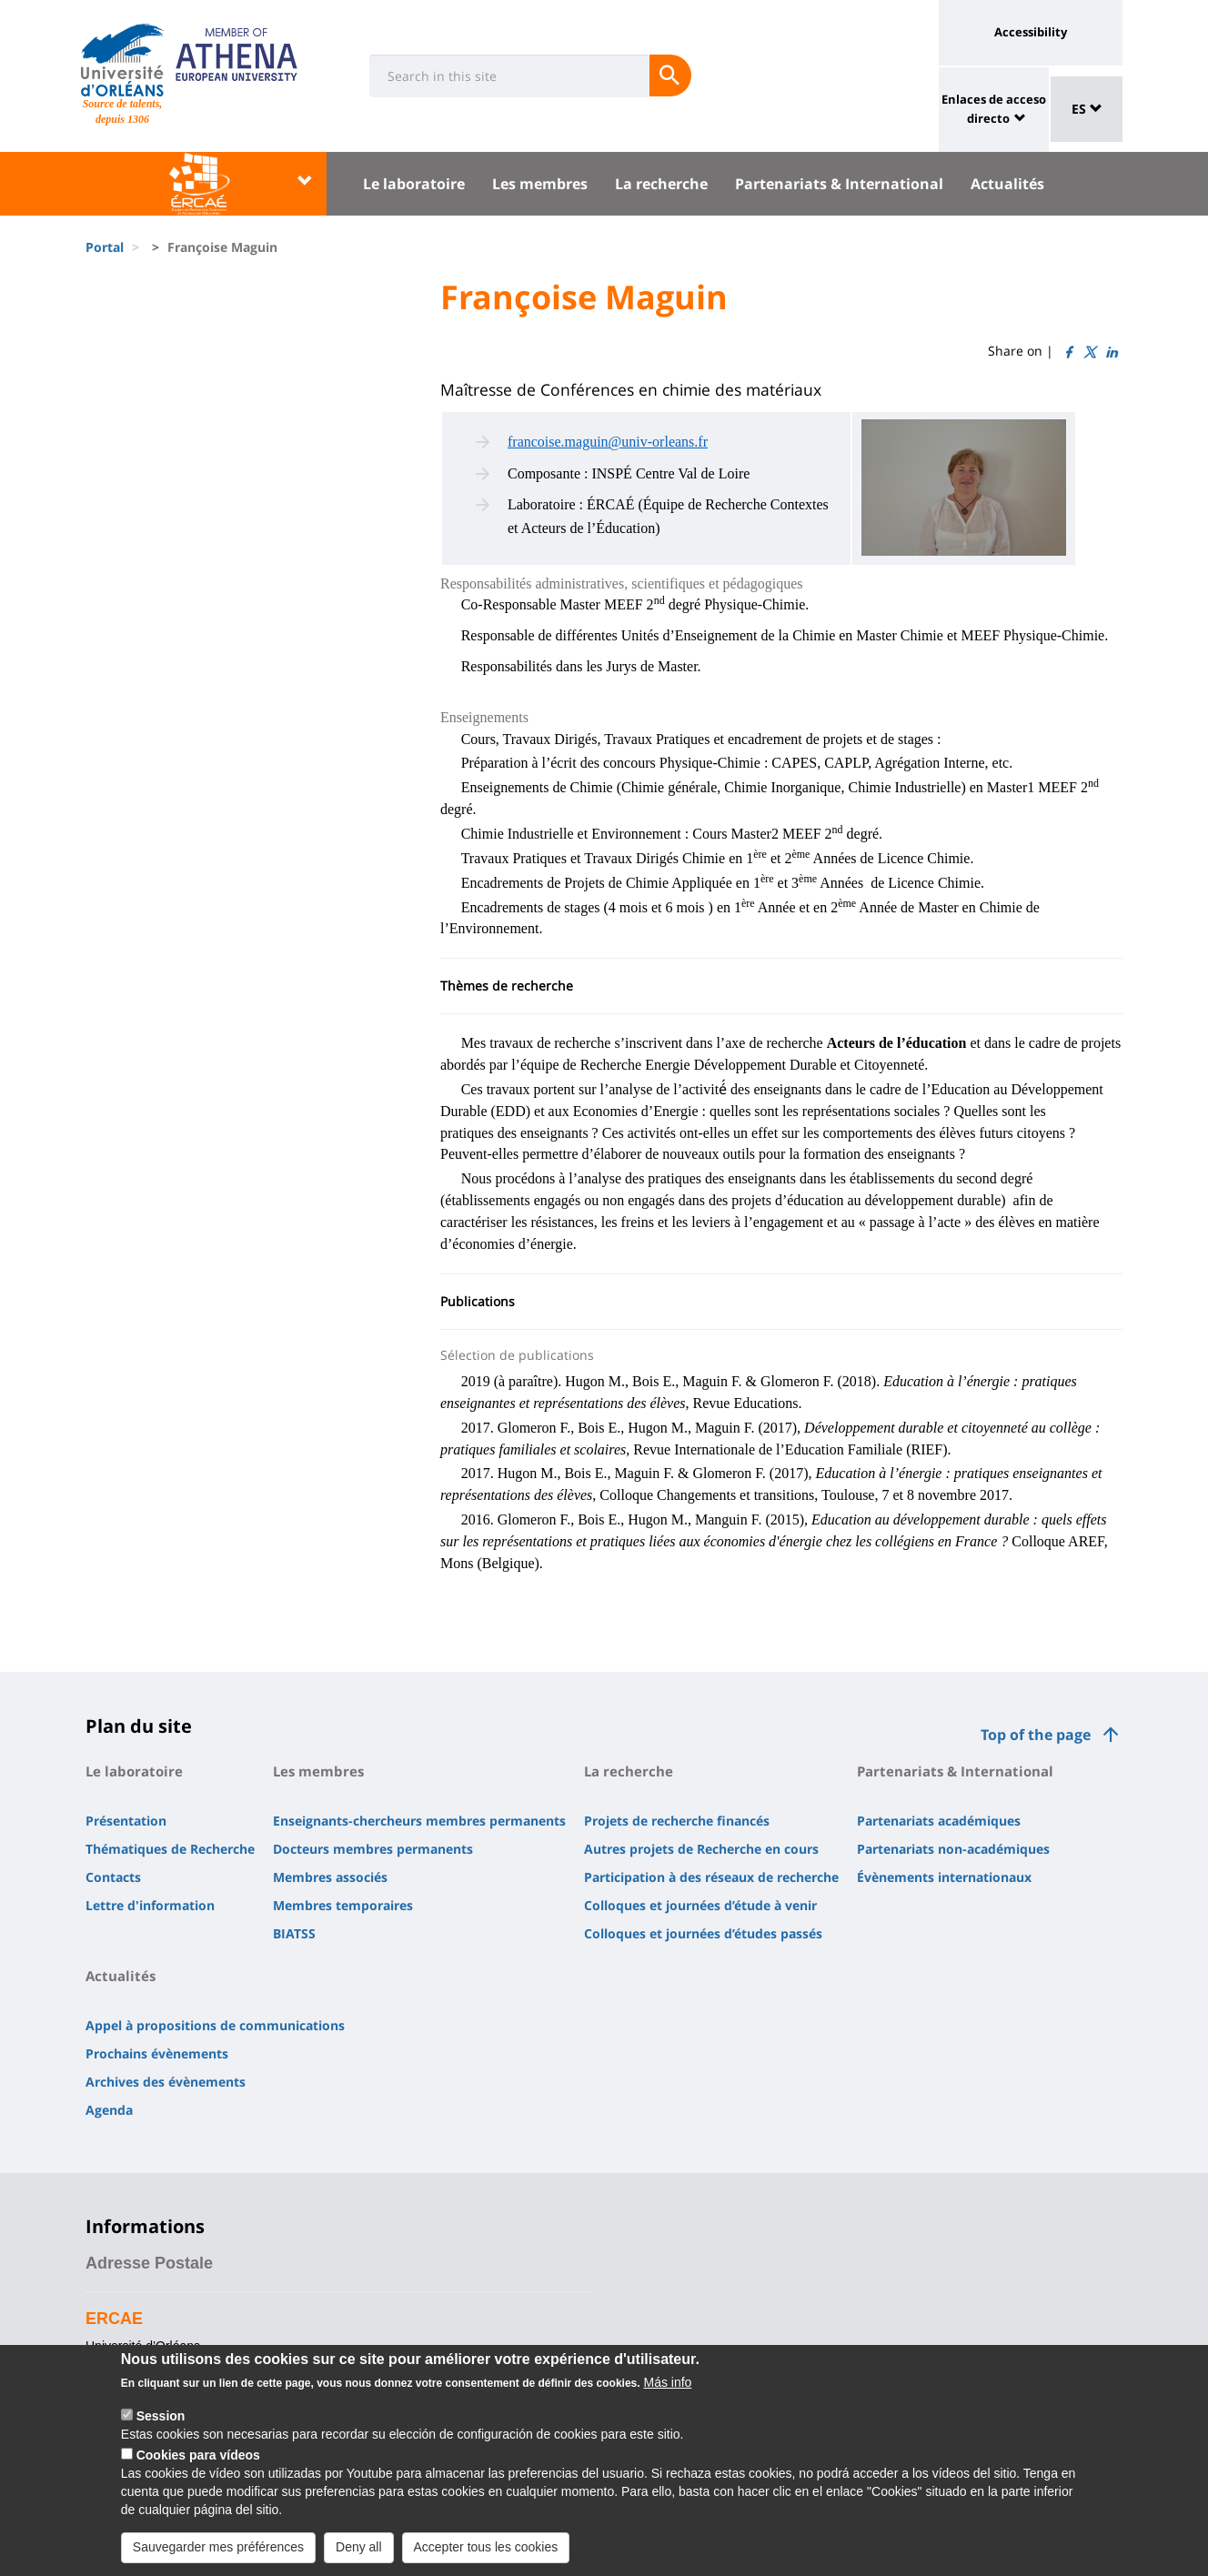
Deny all (359, 2555)
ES (1087, 108)
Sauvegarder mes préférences (218, 2555)
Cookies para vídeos (198, 2463)
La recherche (661, 184)
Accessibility (1030, 32)
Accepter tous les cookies (486, 2555)
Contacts (113, 1877)
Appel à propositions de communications (215, 2025)
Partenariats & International (839, 184)
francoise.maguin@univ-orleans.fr (608, 441)
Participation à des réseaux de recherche (711, 1877)
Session (161, 2424)
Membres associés (330, 1877)
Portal (105, 247)
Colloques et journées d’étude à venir (700, 1905)
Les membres (540, 184)
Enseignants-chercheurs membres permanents (419, 1820)
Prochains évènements (157, 2053)
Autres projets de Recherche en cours (701, 1848)
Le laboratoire (414, 184)
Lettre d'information (150, 1905)
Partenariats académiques (939, 1820)
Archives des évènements (166, 2081)
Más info (667, 2390)
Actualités (1007, 184)
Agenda (109, 2109)
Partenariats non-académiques (953, 1848)
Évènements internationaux (944, 1877)
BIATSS (294, 1933)
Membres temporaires (343, 1905)
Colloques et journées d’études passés (703, 1933)
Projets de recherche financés (677, 1820)
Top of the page (1036, 1735)
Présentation (126, 1820)
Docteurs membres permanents (373, 1848)
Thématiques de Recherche (170, 1848)
